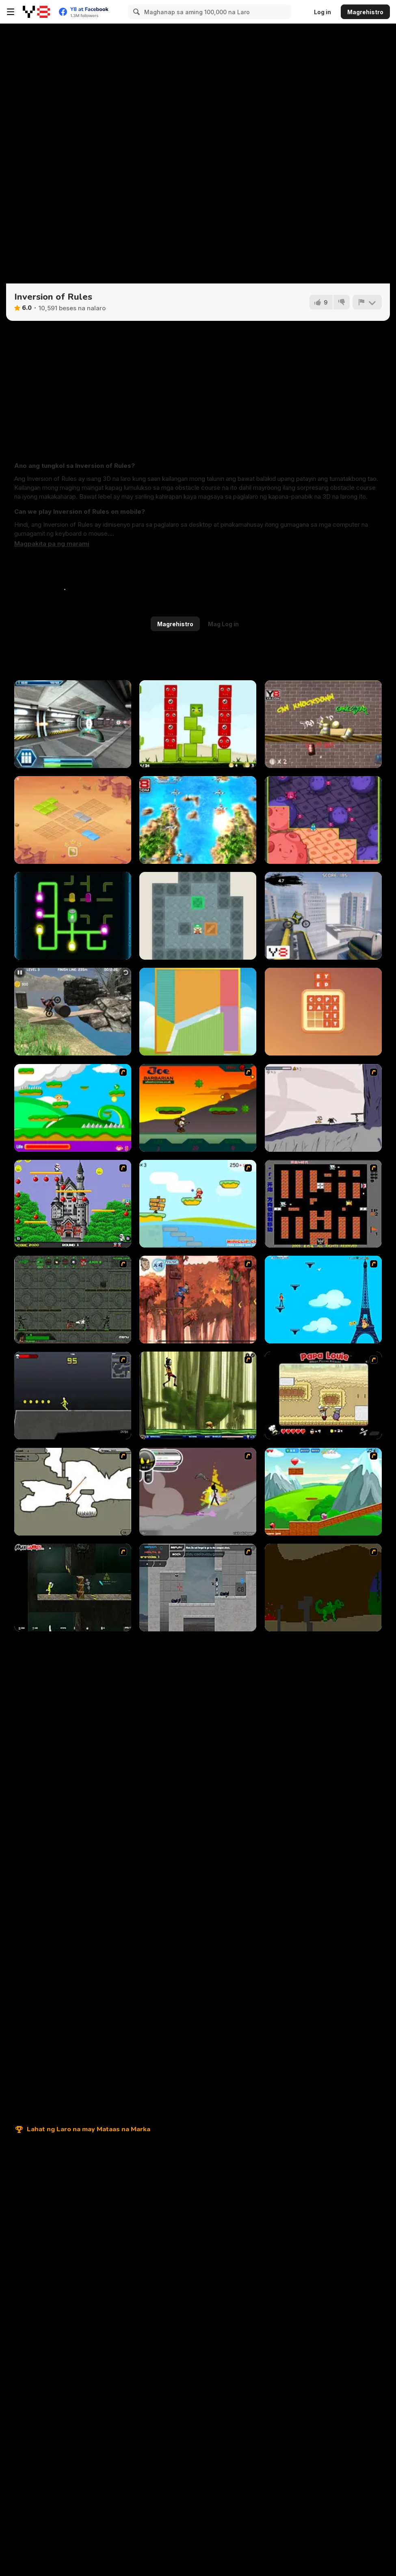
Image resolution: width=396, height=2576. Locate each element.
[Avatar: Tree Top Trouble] (197, 1299)
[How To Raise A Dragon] (323, 1587)
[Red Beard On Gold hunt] (197, 1204)
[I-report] (367, 302)
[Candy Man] (72, 1108)
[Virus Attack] (323, 820)
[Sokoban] (197, 916)
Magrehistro (365, 12)
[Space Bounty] (72, 1299)
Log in (322, 12)
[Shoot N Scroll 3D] (197, 820)
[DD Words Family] (323, 1011)
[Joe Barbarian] (197, 1108)
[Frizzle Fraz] (323, 1492)
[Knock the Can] (323, 724)
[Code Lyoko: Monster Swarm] (197, 1395)
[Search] (135, 11)
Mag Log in (223, 624)
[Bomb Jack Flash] (72, 1204)
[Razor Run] (72, 724)
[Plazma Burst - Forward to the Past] (197, 1587)
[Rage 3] (197, 1492)
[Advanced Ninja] (72, 1492)
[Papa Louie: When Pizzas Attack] (323, 1395)
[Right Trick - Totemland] (72, 820)
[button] (51, 543)
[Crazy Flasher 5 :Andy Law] (72, 1587)
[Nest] (197, 724)
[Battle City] (323, 1204)
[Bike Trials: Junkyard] (72, 1011)
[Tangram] (197, 1011)
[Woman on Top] (323, 1299)
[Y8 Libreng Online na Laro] (36, 12)
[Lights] (72, 916)
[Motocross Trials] (323, 916)
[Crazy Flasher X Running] (72, 1395)
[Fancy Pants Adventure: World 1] (323, 1108)
